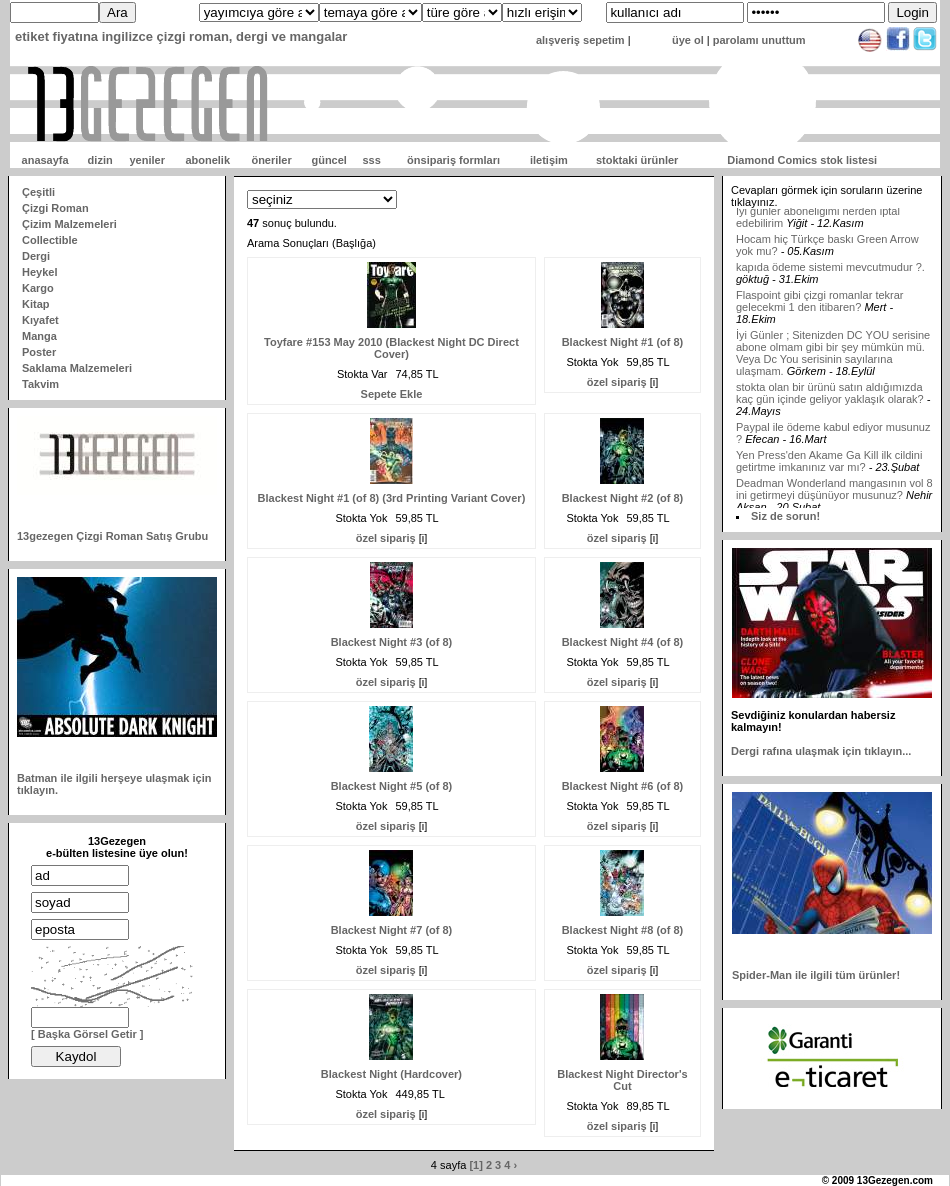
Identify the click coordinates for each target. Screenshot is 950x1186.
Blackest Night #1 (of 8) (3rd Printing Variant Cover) (392, 498)
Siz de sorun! (785, 516)
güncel (328, 160)
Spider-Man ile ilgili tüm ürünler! (816, 975)
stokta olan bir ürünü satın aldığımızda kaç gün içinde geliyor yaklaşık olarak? (830, 400)
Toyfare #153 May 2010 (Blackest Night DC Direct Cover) (391, 348)
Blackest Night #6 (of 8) (623, 786)
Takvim (40, 384)
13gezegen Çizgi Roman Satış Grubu (112, 536)
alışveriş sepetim (580, 40)
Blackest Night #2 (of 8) (623, 498)
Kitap (36, 304)
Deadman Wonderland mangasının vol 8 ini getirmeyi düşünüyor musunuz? (834, 496)
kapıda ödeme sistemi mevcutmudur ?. (830, 274)
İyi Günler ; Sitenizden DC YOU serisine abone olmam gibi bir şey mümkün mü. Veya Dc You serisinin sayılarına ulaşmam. (833, 360)
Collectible (50, 240)
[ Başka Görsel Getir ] (87, 1034)
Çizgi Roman (55, 208)
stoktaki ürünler (637, 160)
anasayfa (45, 160)
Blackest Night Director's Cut (622, 1080)
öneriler (271, 160)
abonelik (207, 160)
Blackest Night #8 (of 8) (623, 930)
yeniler (146, 160)
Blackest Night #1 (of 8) (623, 342)
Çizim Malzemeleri (69, 224)
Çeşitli (38, 192)
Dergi (36, 256)
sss (371, 160)
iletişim (549, 160)
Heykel (39, 272)
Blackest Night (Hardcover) (391, 1074)
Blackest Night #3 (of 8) (392, 642)
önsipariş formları (453, 160)
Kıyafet (40, 320)
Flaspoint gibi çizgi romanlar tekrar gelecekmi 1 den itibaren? (820, 308)
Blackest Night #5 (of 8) (392, 786)
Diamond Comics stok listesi (802, 160)
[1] (475, 1165)
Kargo (38, 288)
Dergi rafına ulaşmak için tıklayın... (821, 751)
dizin (100, 160)
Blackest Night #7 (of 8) (392, 930)
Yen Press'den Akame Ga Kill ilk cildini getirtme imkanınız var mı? (829, 468)
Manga (39, 336)
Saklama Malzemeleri (77, 368)
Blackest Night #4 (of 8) (623, 642)
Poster (39, 352)
